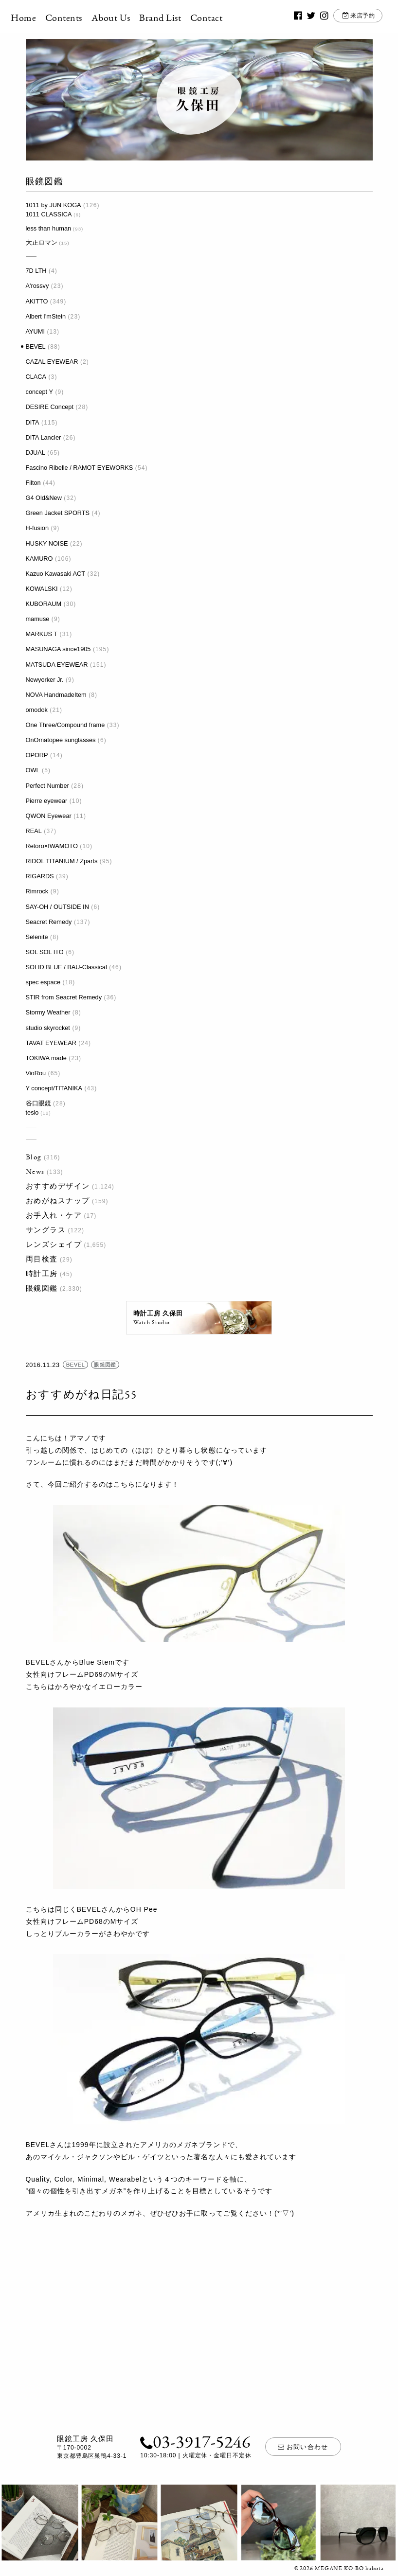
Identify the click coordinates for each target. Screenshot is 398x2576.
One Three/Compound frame (65, 724)
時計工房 (42, 1273)
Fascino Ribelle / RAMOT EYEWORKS (79, 467)
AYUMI (35, 331)
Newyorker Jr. (45, 679)
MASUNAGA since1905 (58, 649)
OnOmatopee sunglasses (61, 740)
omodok (37, 709)
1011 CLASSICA (49, 214)
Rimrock (37, 891)
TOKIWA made (46, 1058)
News (35, 1171)
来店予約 (350, 18)
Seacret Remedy (49, 921)
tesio (32, 1112)
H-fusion (37, 528)
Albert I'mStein (46, 316)
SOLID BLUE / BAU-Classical (66, 967)
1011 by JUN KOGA (53, 205)
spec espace (43, 982)
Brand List (175, 17)
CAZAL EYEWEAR (52, 361)
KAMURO (39, 558)
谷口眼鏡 (38, 1103)
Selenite (37, 937)
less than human (49, 228)
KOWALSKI (42, 588)
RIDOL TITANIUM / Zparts (62, 861)
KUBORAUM (44, 603)
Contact (221, 17)
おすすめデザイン (58, 1185)
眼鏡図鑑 (42, 1288)
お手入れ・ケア (54, 1215)
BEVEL (36, 346)
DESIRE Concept (50, 406)
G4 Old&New (44, 497)
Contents (78, 17)
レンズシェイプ (54, 1244)
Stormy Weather (48, 1012)
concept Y (39, 391)
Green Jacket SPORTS (58, 512)
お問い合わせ (303, 2448)
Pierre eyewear (47, 800)
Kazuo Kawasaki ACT (56, 573)
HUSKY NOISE (47, 543)
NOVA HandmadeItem (56, 694)
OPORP (37, 755)
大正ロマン (41, 242)
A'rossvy (37, 285)
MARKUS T (42, 634)
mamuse (38, 618)
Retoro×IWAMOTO (52, 846)
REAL (34, 831)
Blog (34, 1156)
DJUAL (35, 452)
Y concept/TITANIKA (54, 1088)
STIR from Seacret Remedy (64, 997)
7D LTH (36, 270)
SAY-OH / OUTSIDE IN (57, 906)
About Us (125, 17)
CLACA (36, 376)
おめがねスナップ (58, 1200)
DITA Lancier (43, 437)
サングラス (46, 1229)
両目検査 (42, 1258)
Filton (33, 482)
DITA (32, 422)
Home (38, 17)
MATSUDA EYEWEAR (57, 664)
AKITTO (37, 301)
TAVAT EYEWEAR (51, 1043)
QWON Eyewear (49, 815)
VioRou (36, 1073)
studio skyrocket (48, 1027)
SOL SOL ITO (45, 952)
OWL (33, 770)
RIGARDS (40, 876)
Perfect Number (47, 785)
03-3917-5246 (193, 2443)
